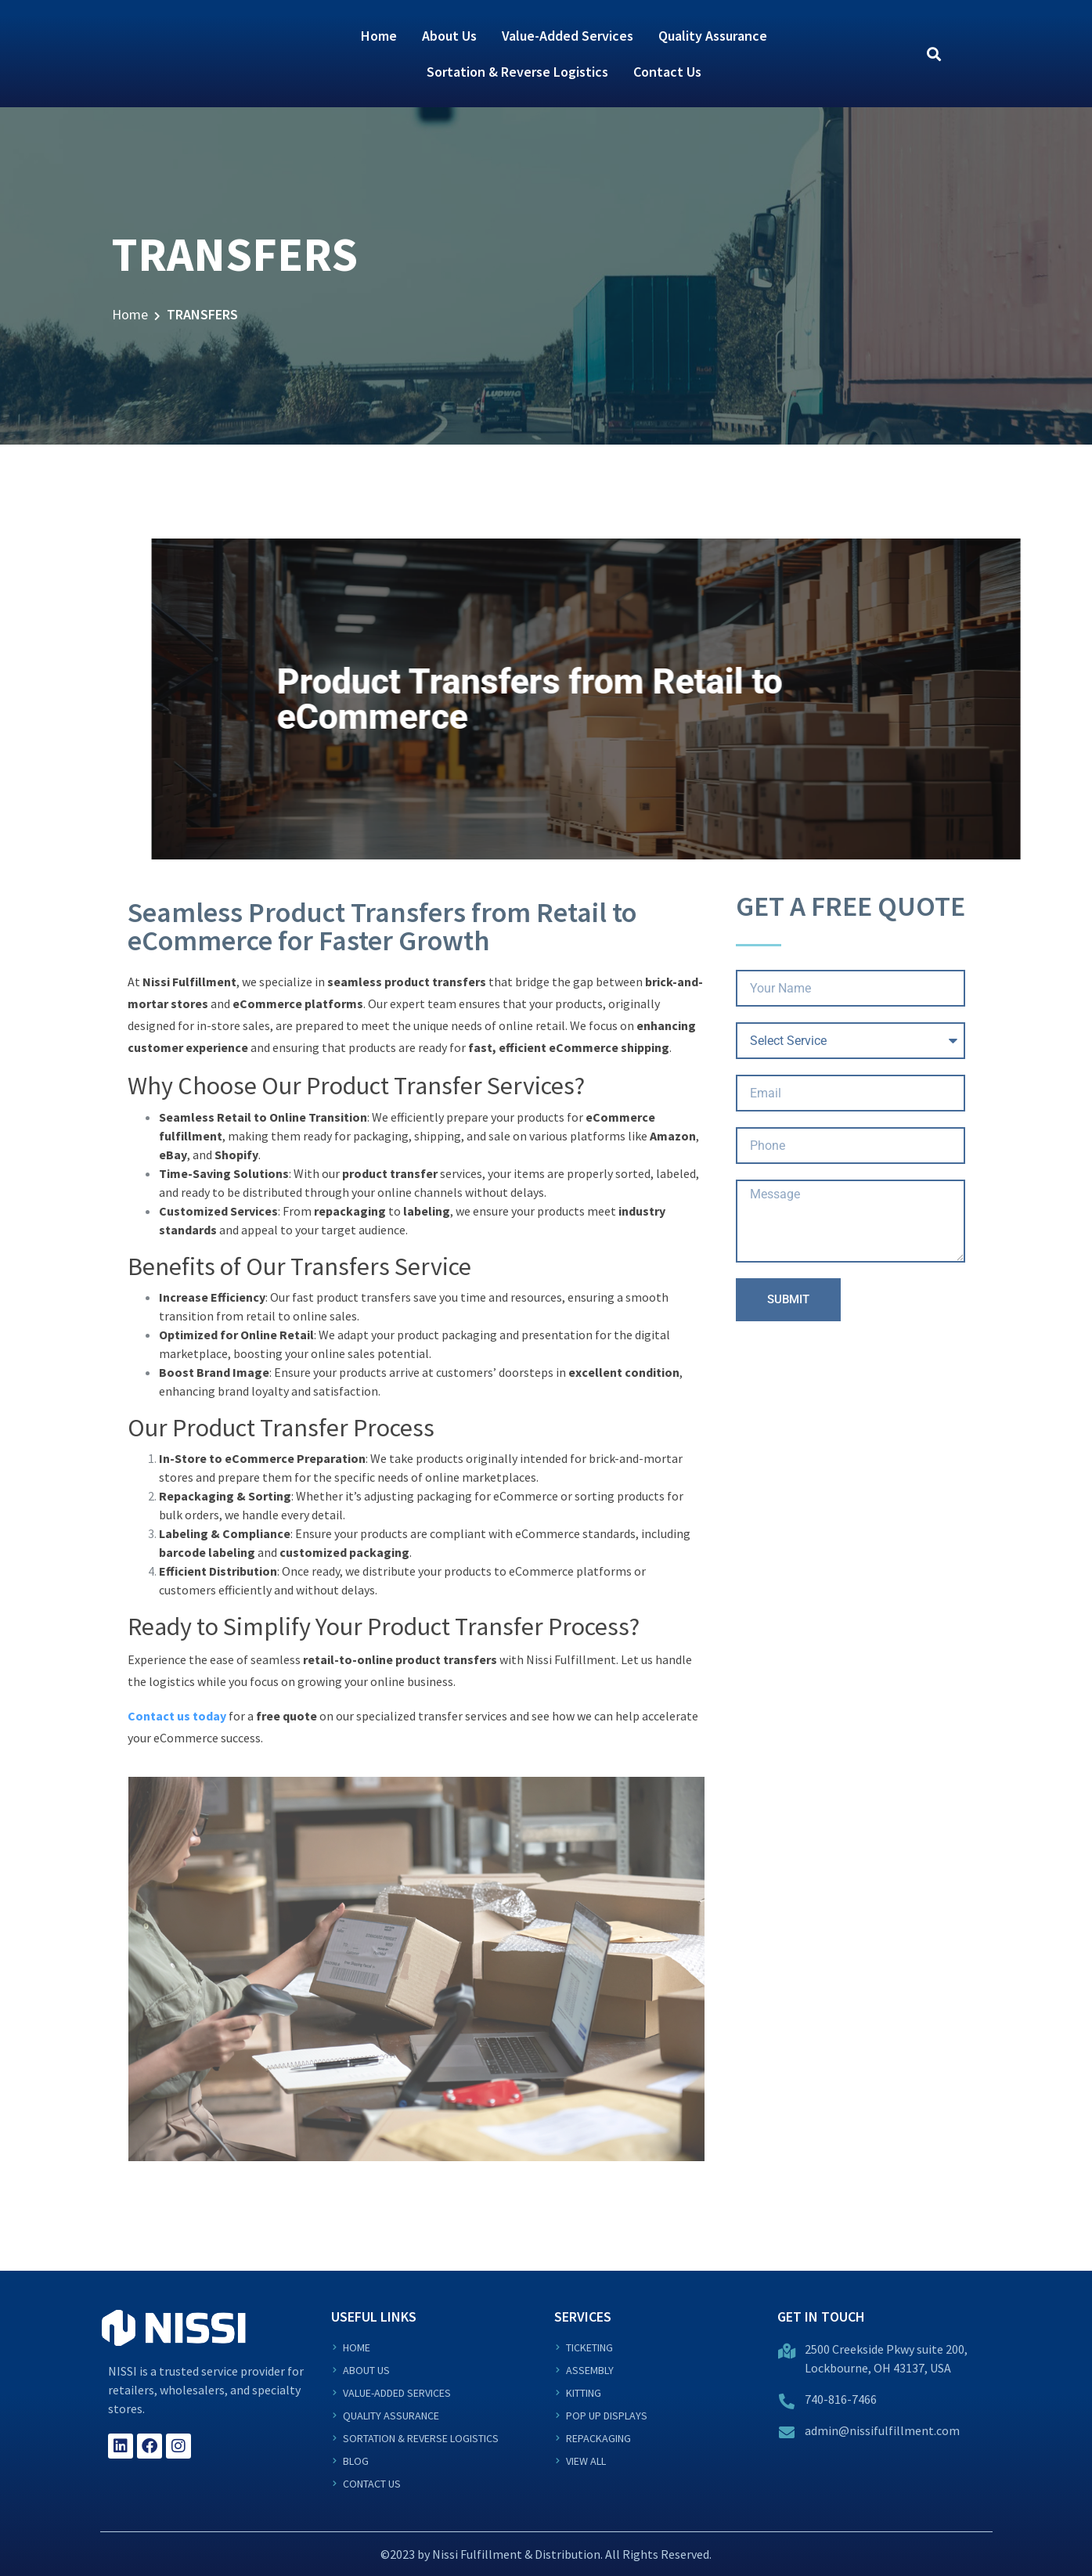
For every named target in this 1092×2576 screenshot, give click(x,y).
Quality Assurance (712, 36)
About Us (449, 36)
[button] (934, 54)
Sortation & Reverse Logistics (517, 72)
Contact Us (667, 72)
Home (379, 36)
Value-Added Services (567, 36)
